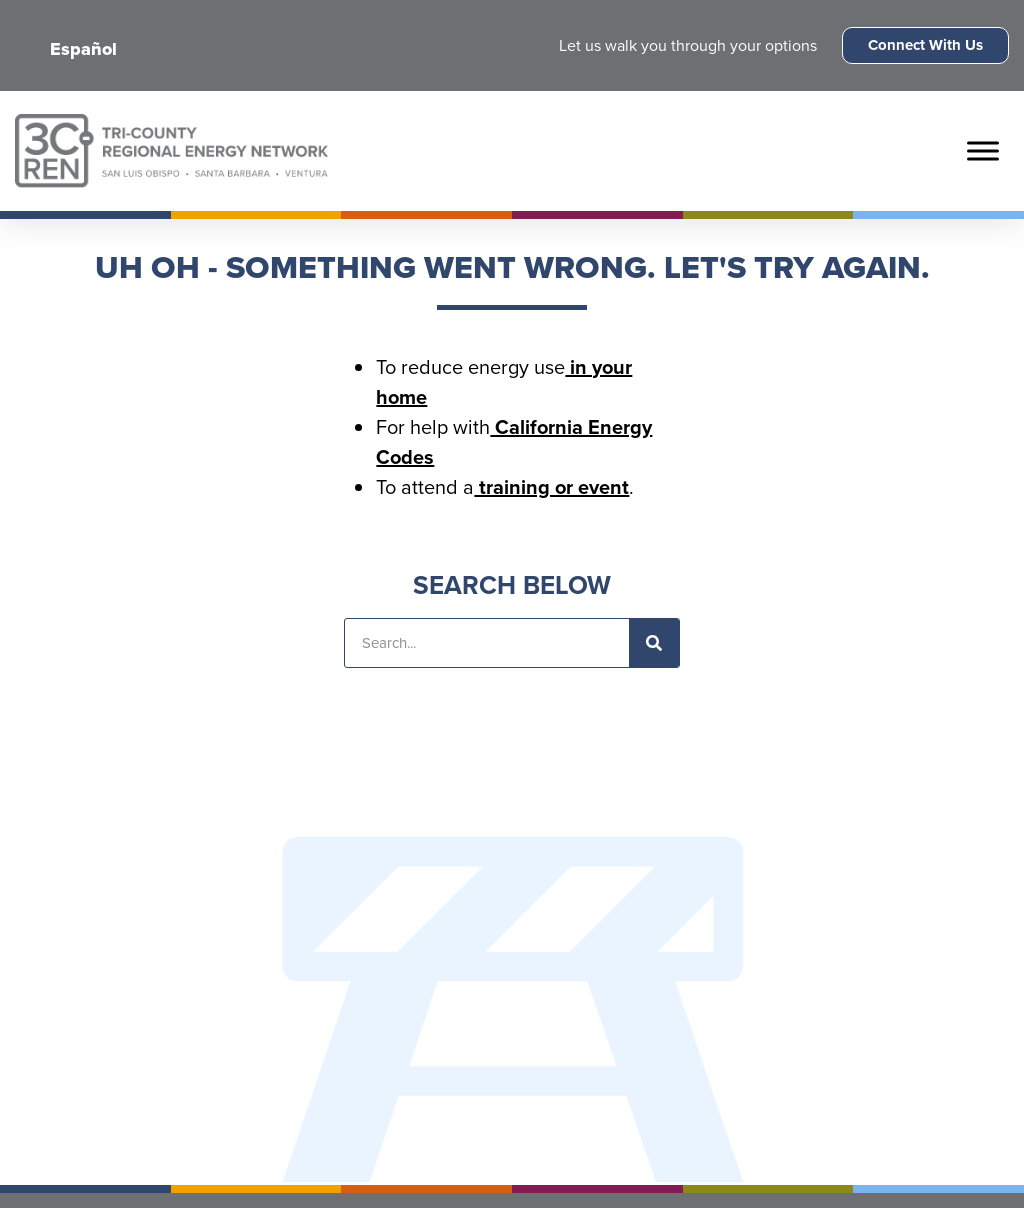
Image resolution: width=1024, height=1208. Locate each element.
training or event (551, 487)
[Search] (654, 643)
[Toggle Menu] (983, 150)
